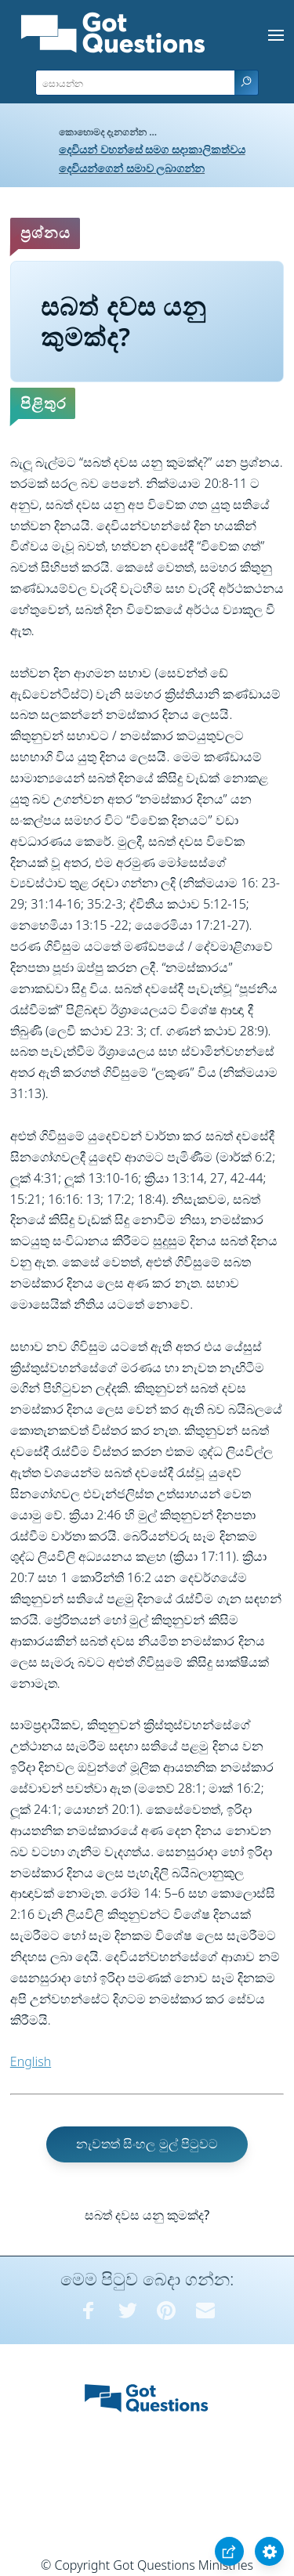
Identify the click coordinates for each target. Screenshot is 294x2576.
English (30, 2061)
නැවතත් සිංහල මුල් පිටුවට (146, 2143)
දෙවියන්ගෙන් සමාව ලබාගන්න (132, 168)
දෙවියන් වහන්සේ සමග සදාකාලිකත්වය (152, 149)
